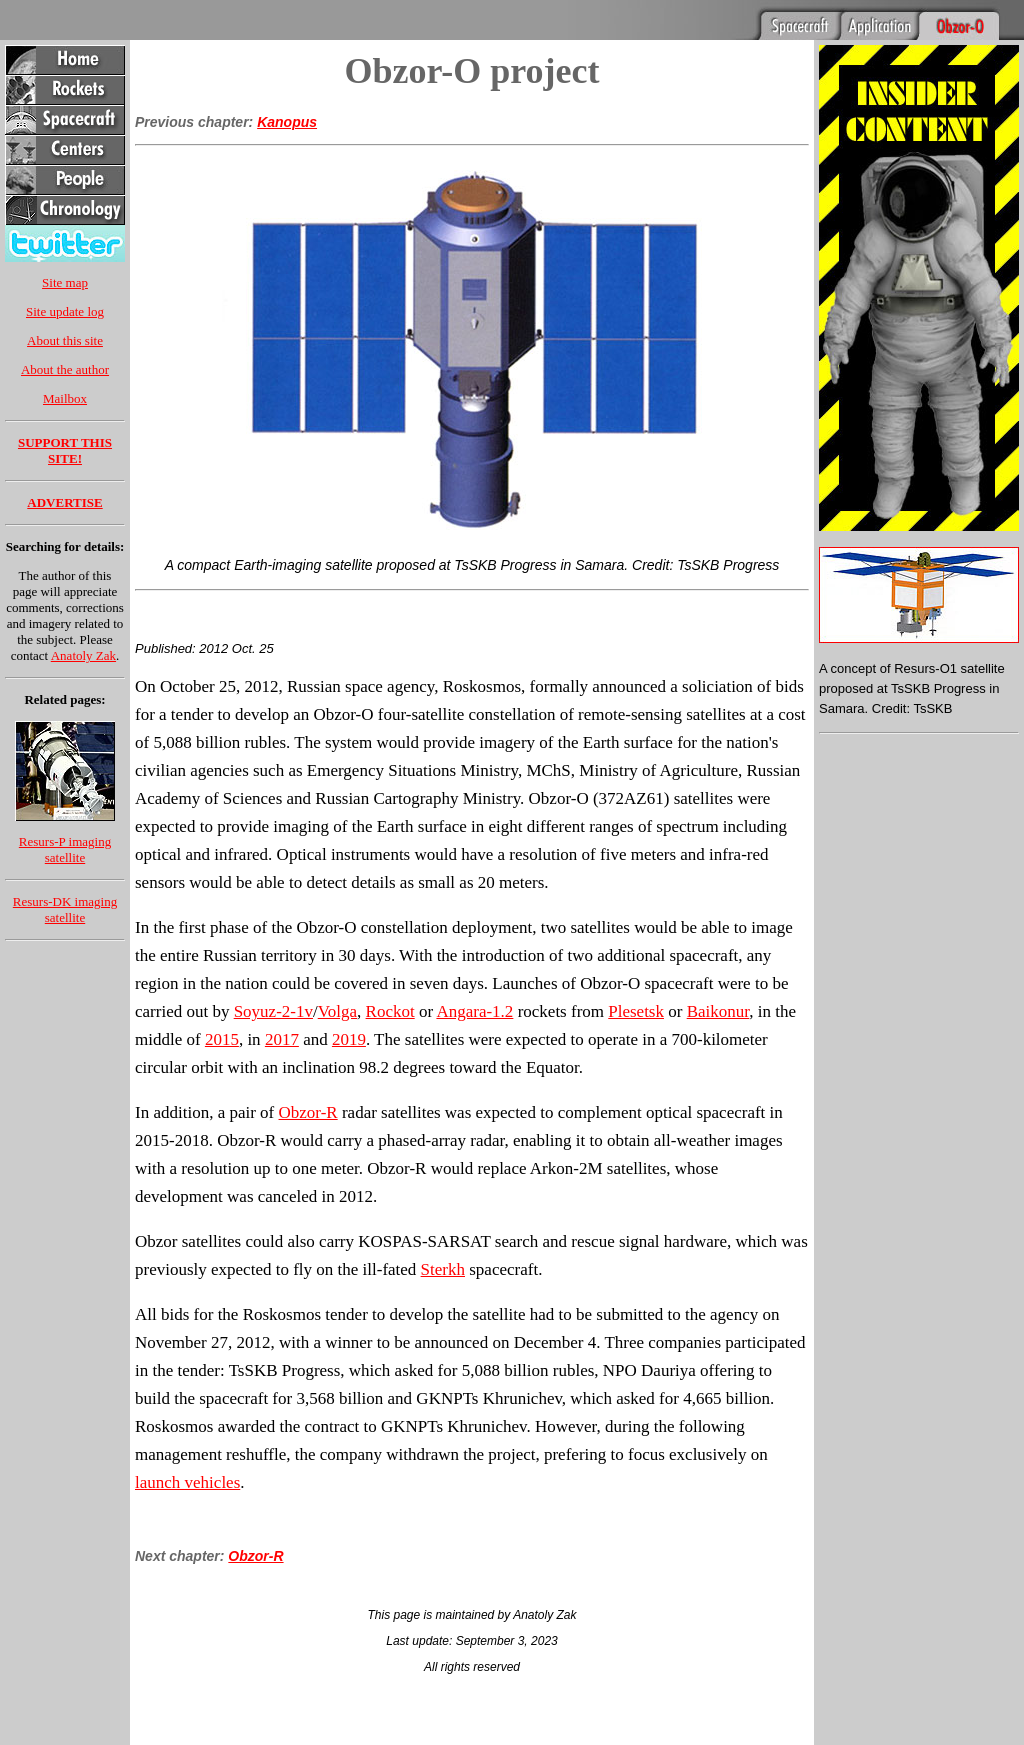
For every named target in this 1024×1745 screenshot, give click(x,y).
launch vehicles (187, 1482)
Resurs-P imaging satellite (65, 849)
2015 (222, 1039)
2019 (349, 1039)
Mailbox (65, 398)
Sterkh (443, 1269)
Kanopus (287, 122)
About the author (65, 369)
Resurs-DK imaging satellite (65, 909)
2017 (282, 1039)
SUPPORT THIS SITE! (65, 450)
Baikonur (718, 1011)
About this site (65, 340)
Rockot (390, 1011)
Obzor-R (308, 1112)
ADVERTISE (64, 502)
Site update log (65, 311)
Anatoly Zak (83, 655)
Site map (65, 282)
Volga (337, 1011)
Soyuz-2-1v (273, 1011)
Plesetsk (636, 1011)
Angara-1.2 (474, 1011)
